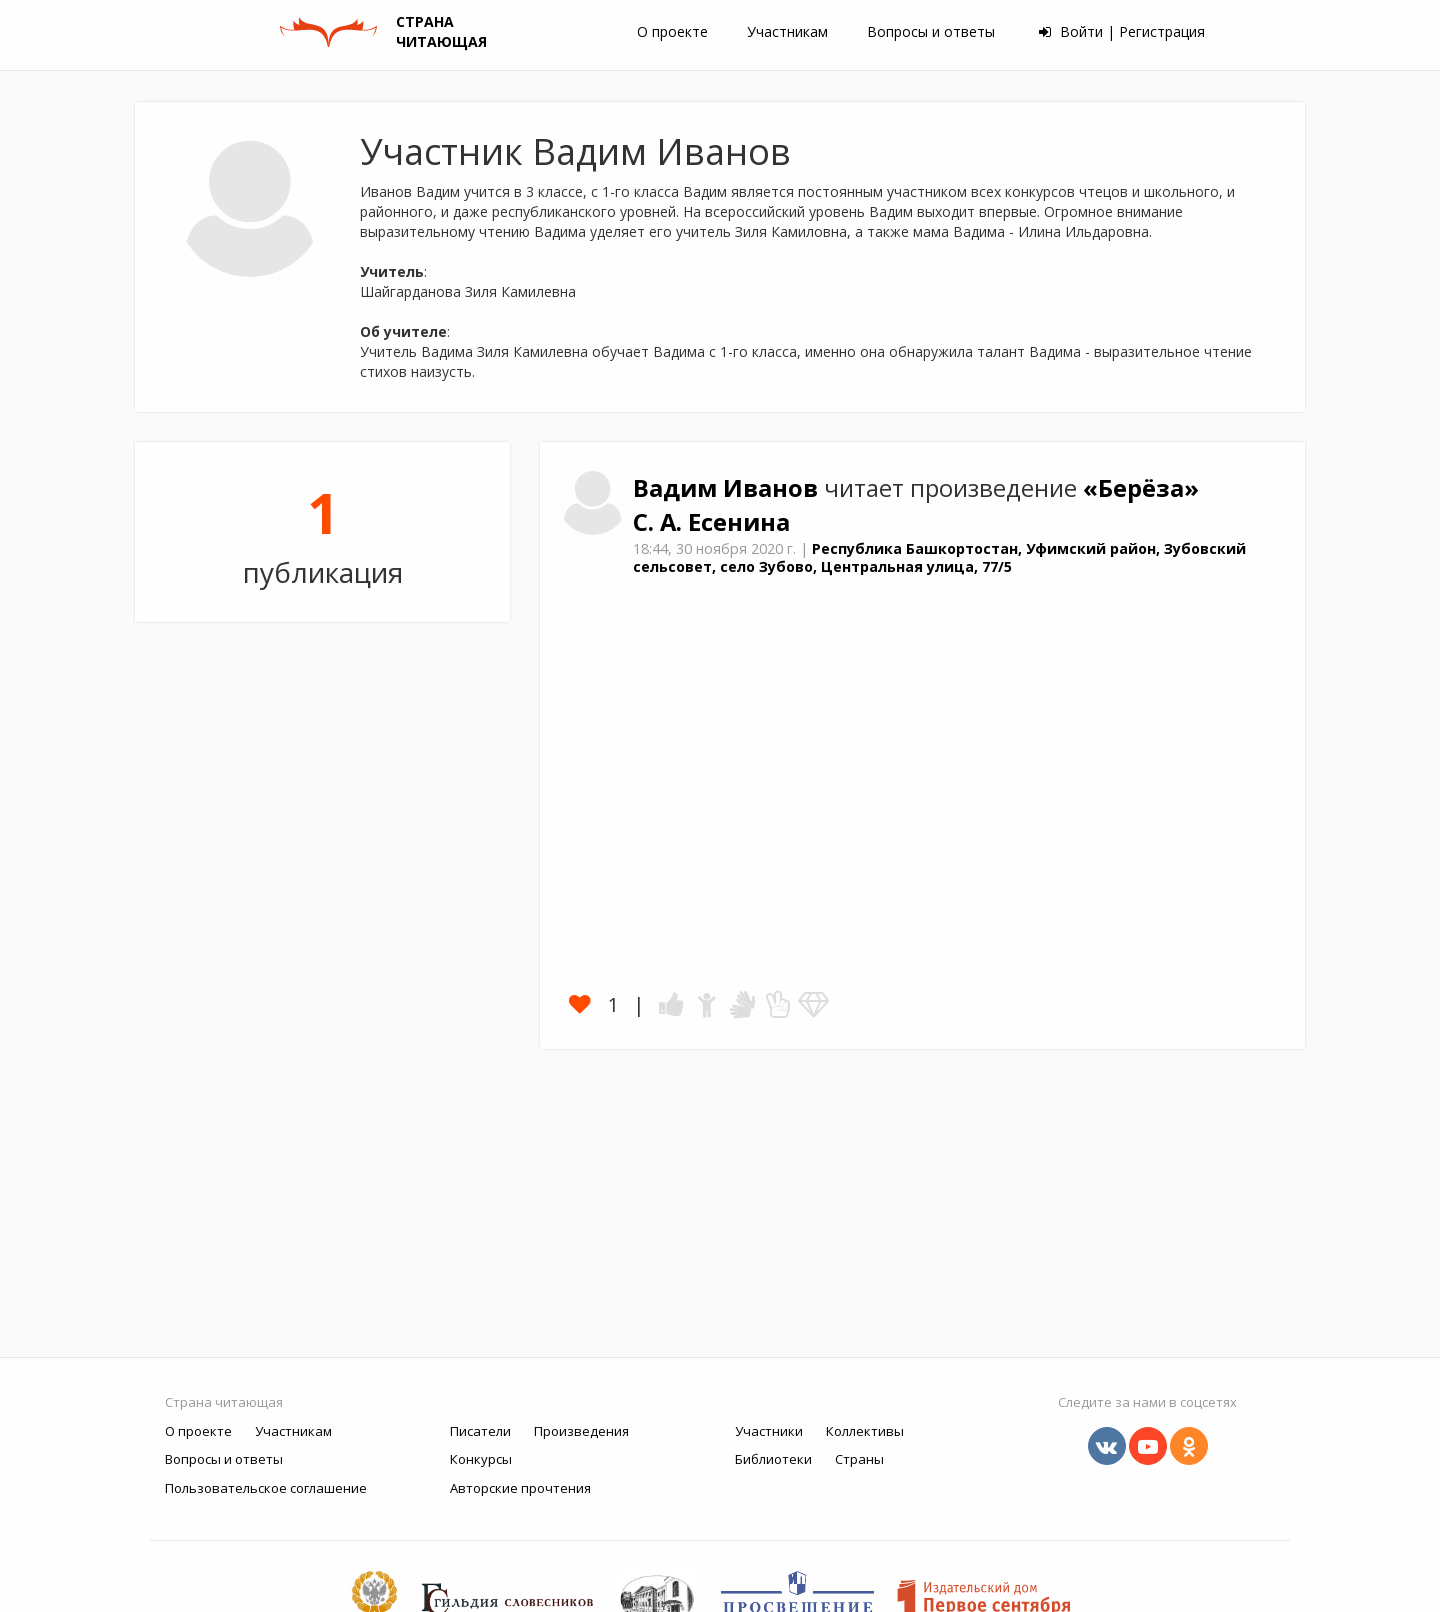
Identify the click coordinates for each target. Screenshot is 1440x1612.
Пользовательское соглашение (266, 1488)
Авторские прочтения (520, 1488)
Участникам (787, 31)
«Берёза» (1141, 488)
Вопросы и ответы (931, 31)
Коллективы (865, 1431)
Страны (859, 1459)
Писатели (480, 1431)
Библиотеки (773, 1459)
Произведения (581, 1431)
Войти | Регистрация (1122, 31)
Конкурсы (481, 1459)
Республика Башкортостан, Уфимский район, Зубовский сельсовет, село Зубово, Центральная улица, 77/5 (939, 558)
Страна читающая (224, 1402)
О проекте (672, 31)
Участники (769, 1431)
